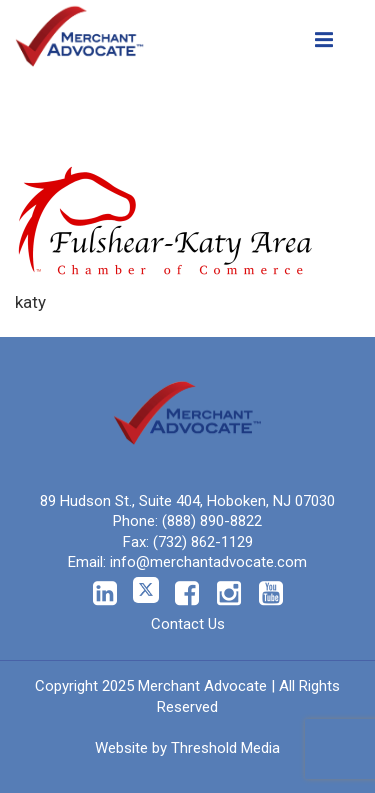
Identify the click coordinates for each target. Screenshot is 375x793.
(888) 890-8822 (212, 521)
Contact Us (188, 624)
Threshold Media (225, 748)
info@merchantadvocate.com (208, 562)
